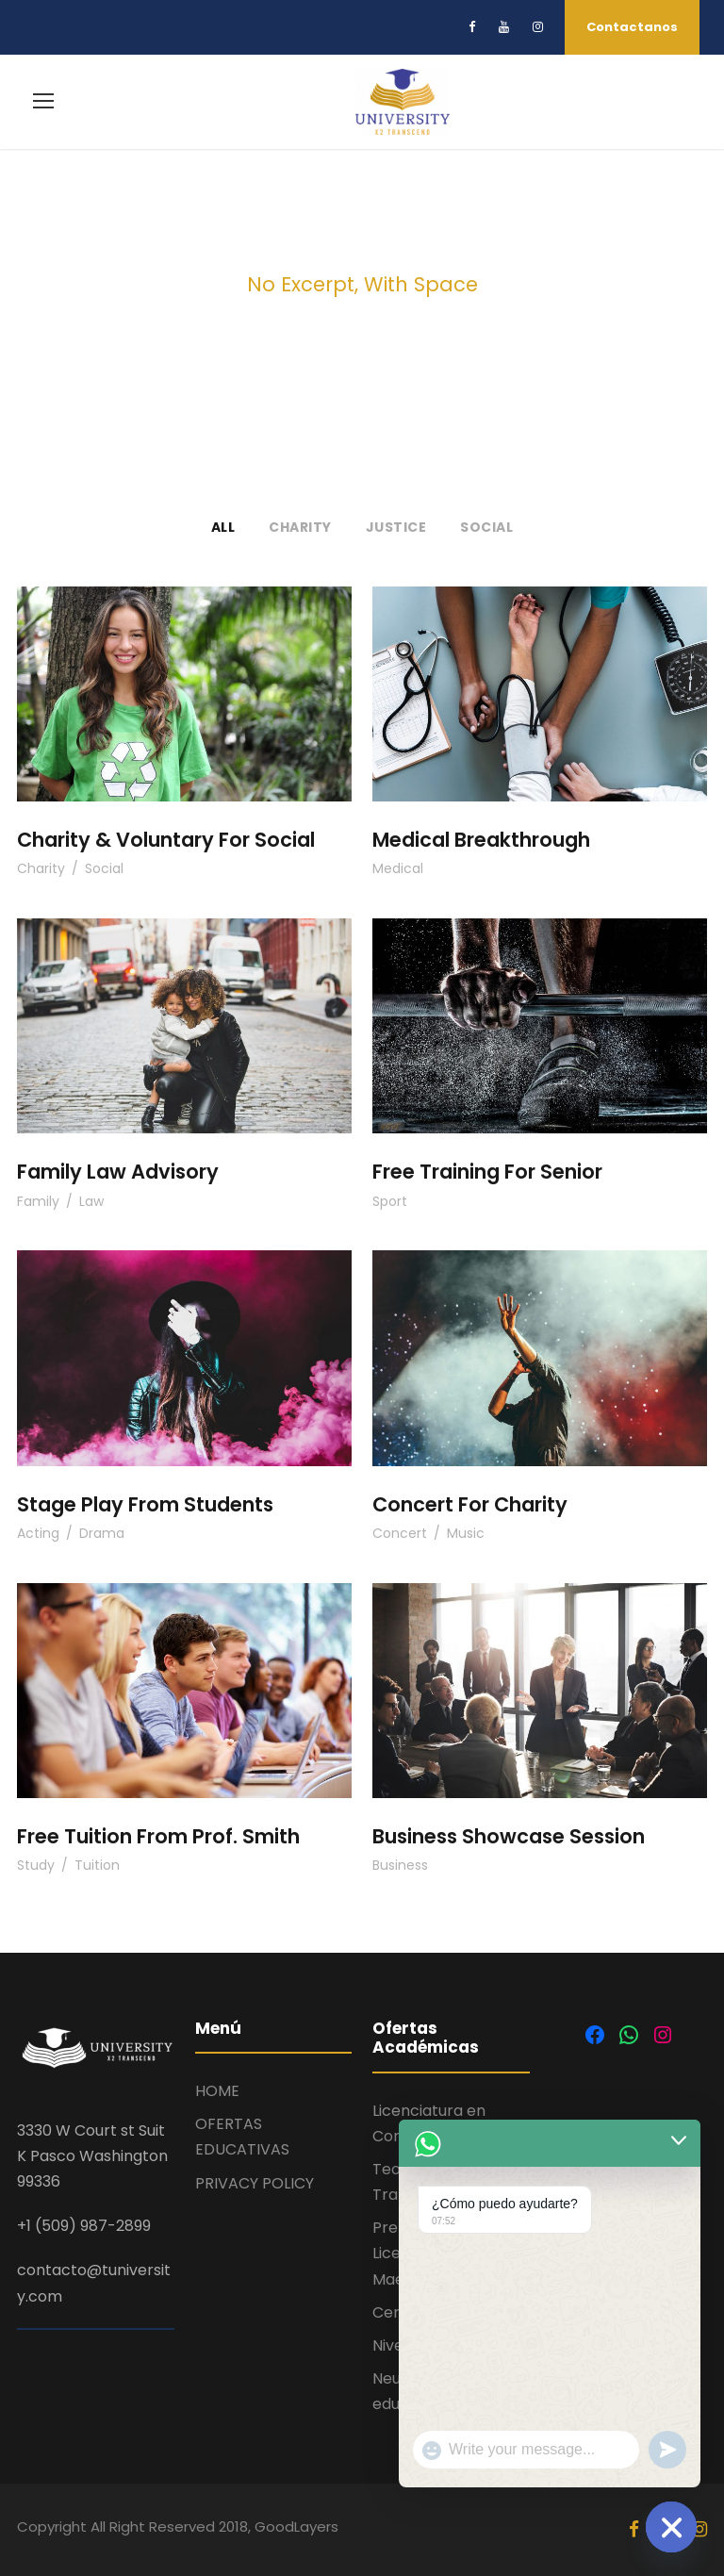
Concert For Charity (470, 1504)
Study (36, 1865)
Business (400, 1865)
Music (466, 1533)
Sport (389, 1201)
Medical (397, 868)
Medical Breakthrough (481, 839)
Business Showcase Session (508, 1836)
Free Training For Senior (487, 1171)
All (223, 527)
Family (38, 1201)
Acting (38, 1533)
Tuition (97, 1865)
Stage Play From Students (145, 1504)
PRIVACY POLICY (254, 2183)
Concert (399, 1533)
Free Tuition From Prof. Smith (158, 1836)
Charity (300, 527)
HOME (217, 2091)
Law (91, 1201)
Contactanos (632, 27)
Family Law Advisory (118, 1171)
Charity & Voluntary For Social (166, 839)
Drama (101, 1533)
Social (486, 527)
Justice (396, 527)
